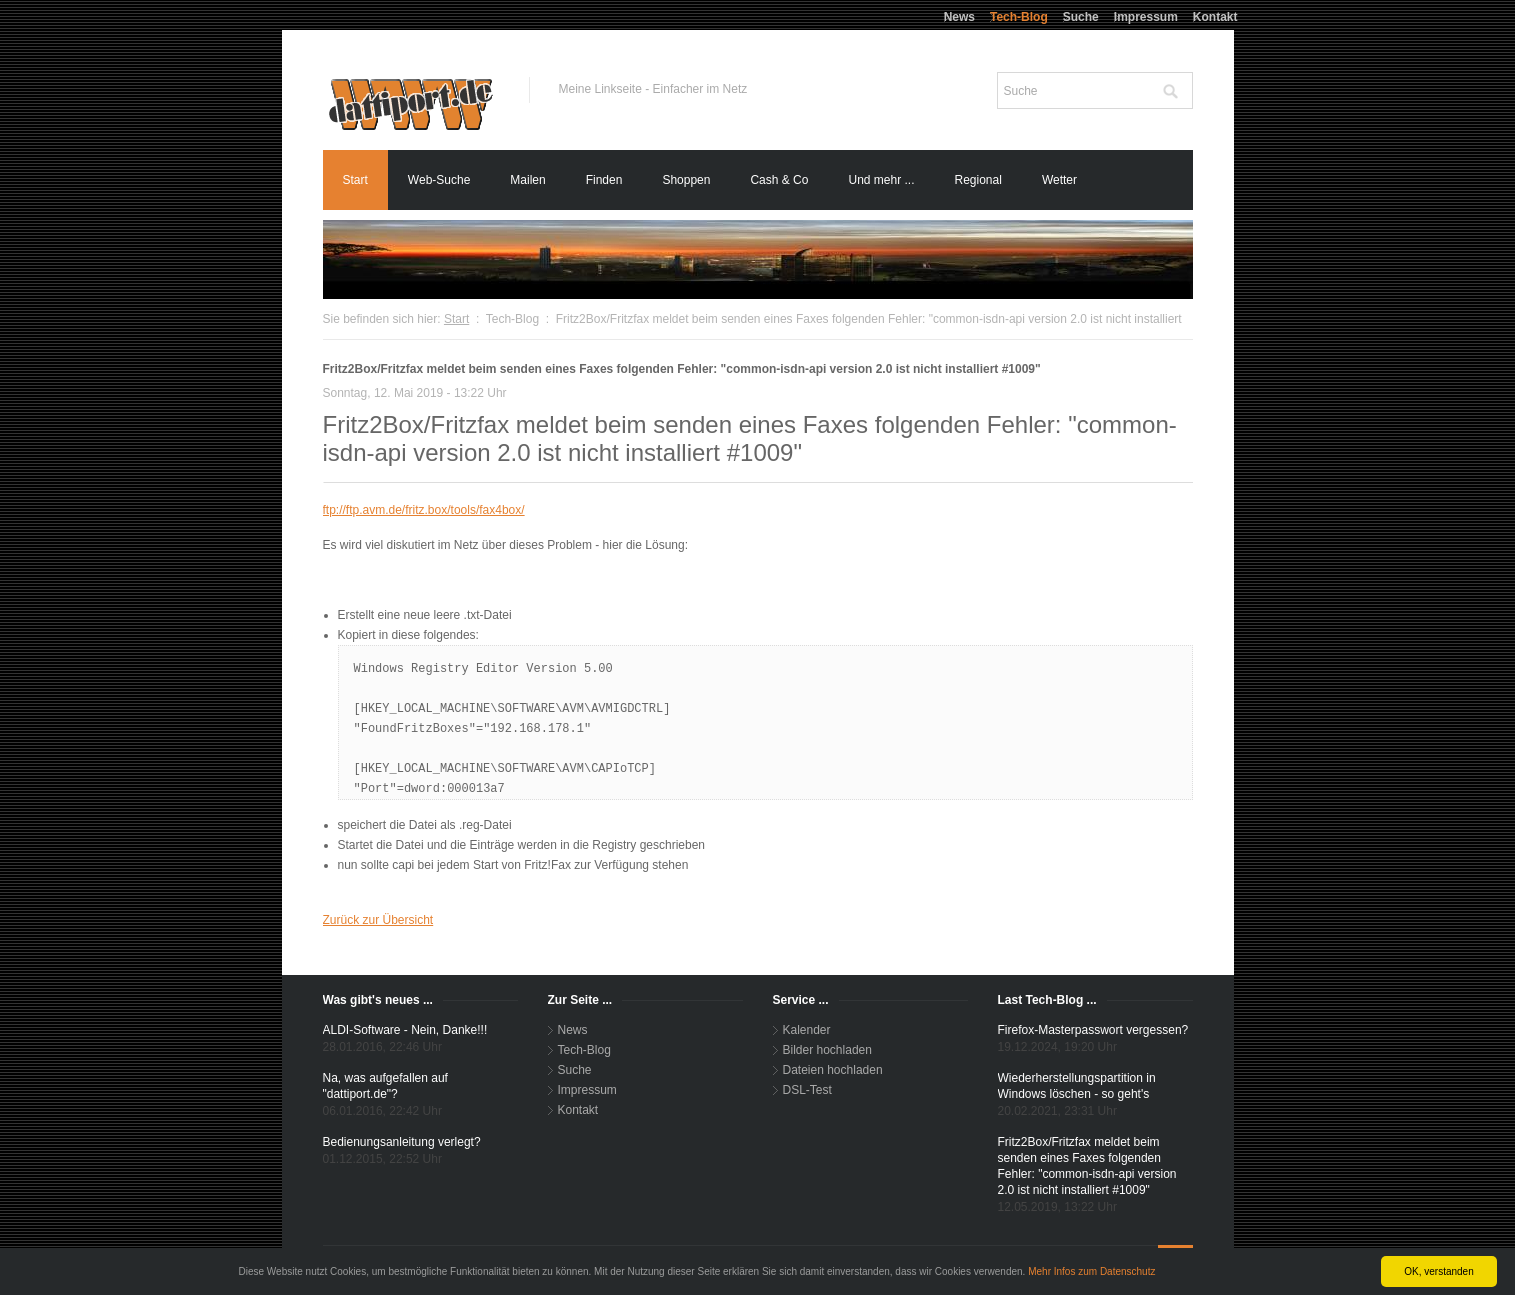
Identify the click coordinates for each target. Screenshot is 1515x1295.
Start (456, 319)
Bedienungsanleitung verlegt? (402, 1142)
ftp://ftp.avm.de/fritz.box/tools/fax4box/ (424, 510)
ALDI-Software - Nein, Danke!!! (405, 1030)
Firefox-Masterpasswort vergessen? (1093, 1030)
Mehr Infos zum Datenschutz (1091, 1271)
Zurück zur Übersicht (378, 920)
